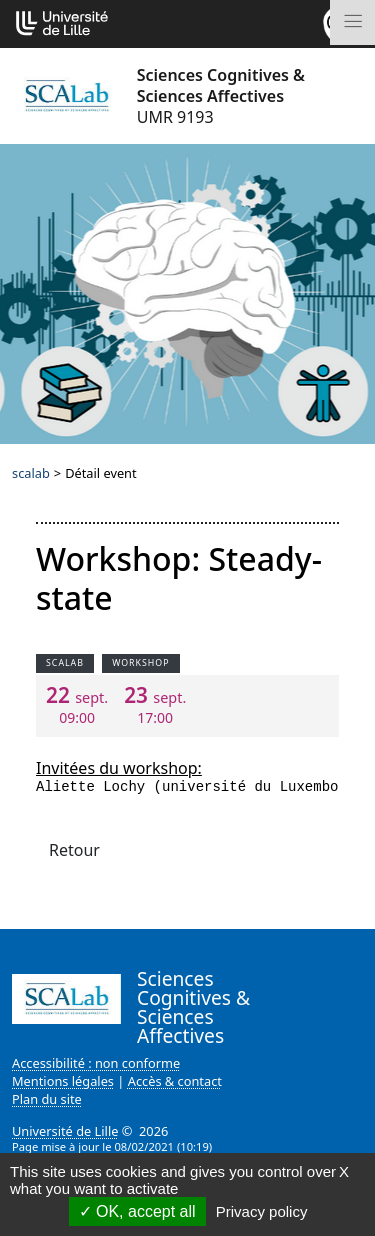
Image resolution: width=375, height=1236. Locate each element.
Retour (74, 850)
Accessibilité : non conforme (96, 1063)
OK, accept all (137, 1211)
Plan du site (47, 1099)
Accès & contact (175, 1081)
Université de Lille (65, 1131)
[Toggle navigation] (352, 22)
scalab (31, 473)
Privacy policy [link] (262, 1211)
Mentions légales (63, 1081)
